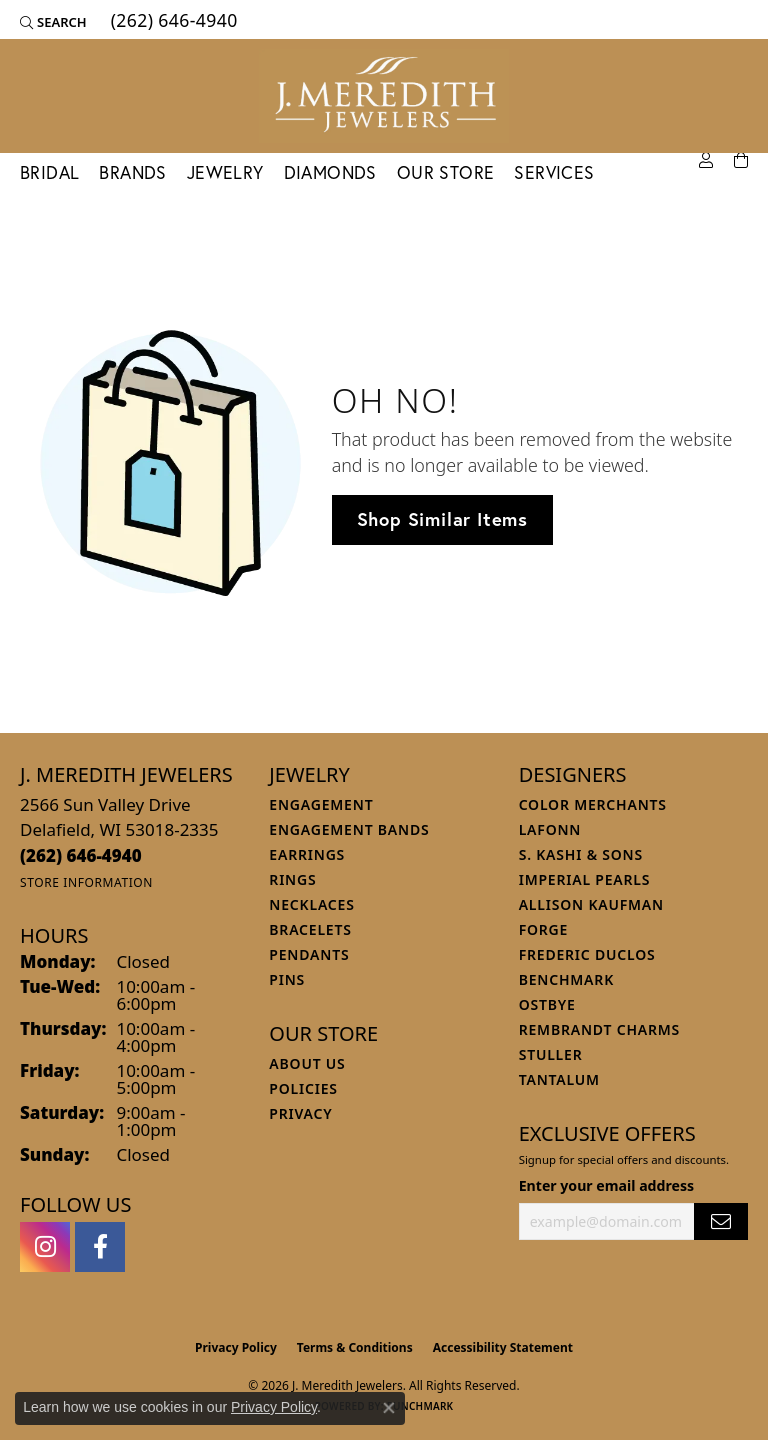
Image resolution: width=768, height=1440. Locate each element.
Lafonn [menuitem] (550, 829)
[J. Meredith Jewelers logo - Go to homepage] (384, 96)
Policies (303, 1088)
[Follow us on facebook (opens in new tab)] (100, 1247)
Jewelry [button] (225, 172)
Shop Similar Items (442, 519)
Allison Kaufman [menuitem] (591, 904)
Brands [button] (132, 172)
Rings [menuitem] (292, 879)
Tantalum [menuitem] (559, 1079)
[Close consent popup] (389, 1408)
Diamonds (330, 172)
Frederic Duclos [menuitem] (587, 954)
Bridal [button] (49, 172)
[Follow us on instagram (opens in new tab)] (45, 1247)
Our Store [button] (446, 172)
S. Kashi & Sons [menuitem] (581, 854)
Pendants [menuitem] (309, 954)
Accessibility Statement (503, 1347)
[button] (53, 22)
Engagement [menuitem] (321, 804)
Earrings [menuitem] (307, 854)
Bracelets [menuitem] (310, 929)
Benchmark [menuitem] (566, 979)
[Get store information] (86, 882)
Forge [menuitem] (544, 929)
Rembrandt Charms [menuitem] (599, 1029)
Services (554, 172)
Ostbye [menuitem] (547, 1004)
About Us (307, 1063)
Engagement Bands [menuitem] (349, 829)
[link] (172, 22)
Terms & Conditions (355, 1347)
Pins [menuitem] (287, 979)
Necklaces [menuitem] (311, 904)
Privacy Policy (236, 1347)
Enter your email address (606, 1185)
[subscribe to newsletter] (721, 1221)
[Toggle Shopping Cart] (741, 161)
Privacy (300, 1113)
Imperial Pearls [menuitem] (585, 879)
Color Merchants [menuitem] (593, 804)
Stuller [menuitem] (551, 1054)
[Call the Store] (81, 855)
